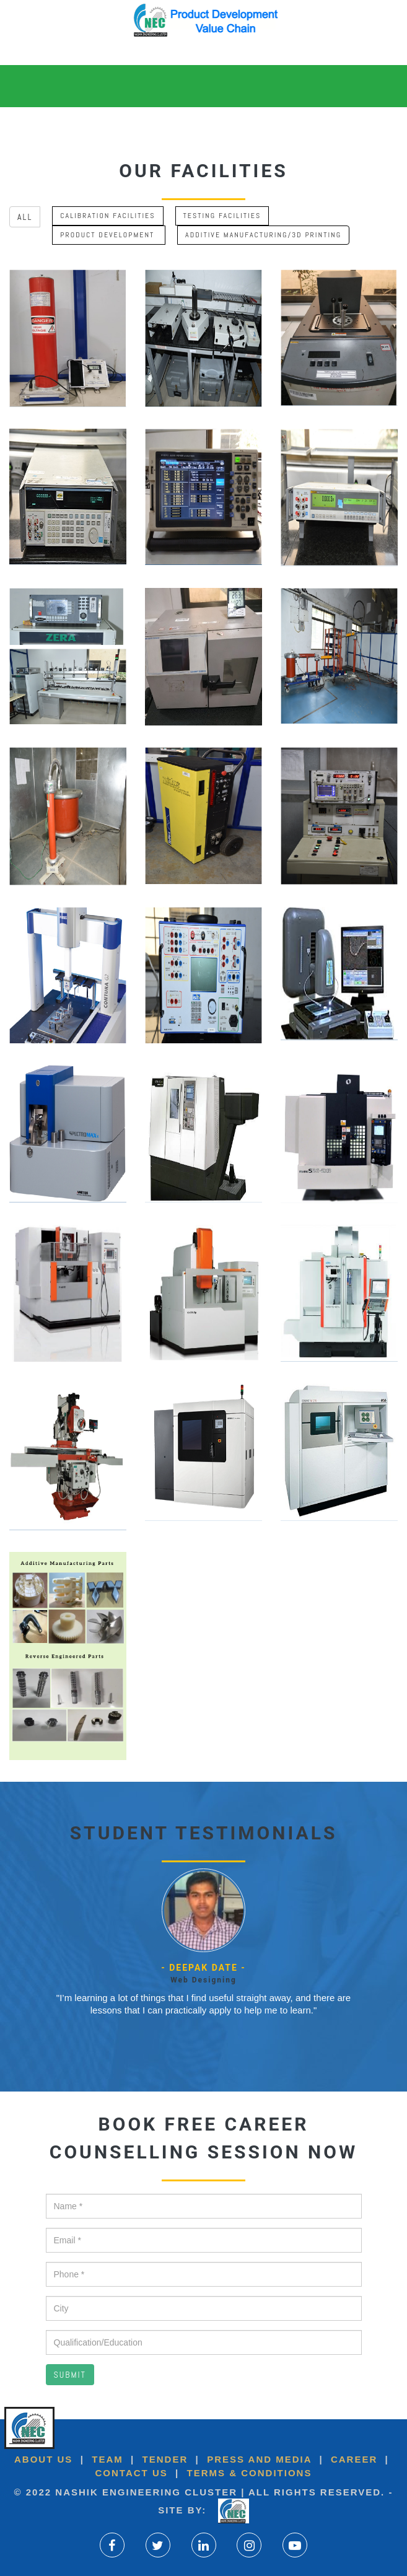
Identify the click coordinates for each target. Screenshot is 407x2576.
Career (352, 2459)
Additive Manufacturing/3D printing (263, 235)
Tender (165, 2459)
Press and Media (259, 2459)
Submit (70, 2374)
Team (107, 2459)
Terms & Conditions (247, 2473)
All (24, 216)
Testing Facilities (222, 216)
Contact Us (131, 2473)
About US (43, 2459)
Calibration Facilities (107, 216)
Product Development (108, 235)
